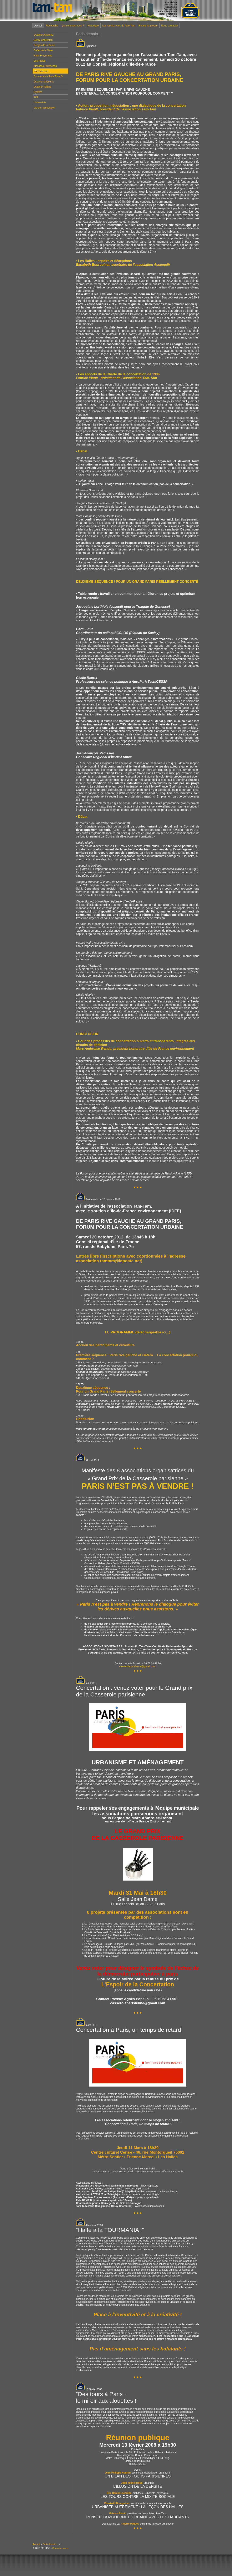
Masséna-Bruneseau (45, 66)
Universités (40, 102)
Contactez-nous (60, 2548)
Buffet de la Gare (43, 50)
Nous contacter (169, 25)
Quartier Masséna (44, 81)
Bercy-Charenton (43, 40)
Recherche (52, 25)
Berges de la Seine (44, 45)
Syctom (38, 92)
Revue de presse (148, 25)
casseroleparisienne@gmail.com (137, 1666)
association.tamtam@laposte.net (108, 1261)
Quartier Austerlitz (44, 34)
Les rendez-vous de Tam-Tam (118, 25)
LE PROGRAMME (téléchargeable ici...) (137, 1332)
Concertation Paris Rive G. (48, 76)
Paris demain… (42, 71)
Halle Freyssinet (43, 55)
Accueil (38, 25)
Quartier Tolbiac (42, 86)
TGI (36, 97)
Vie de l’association (44, 107)
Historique (93, 25)
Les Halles (39, 60)
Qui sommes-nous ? (73, 25)
